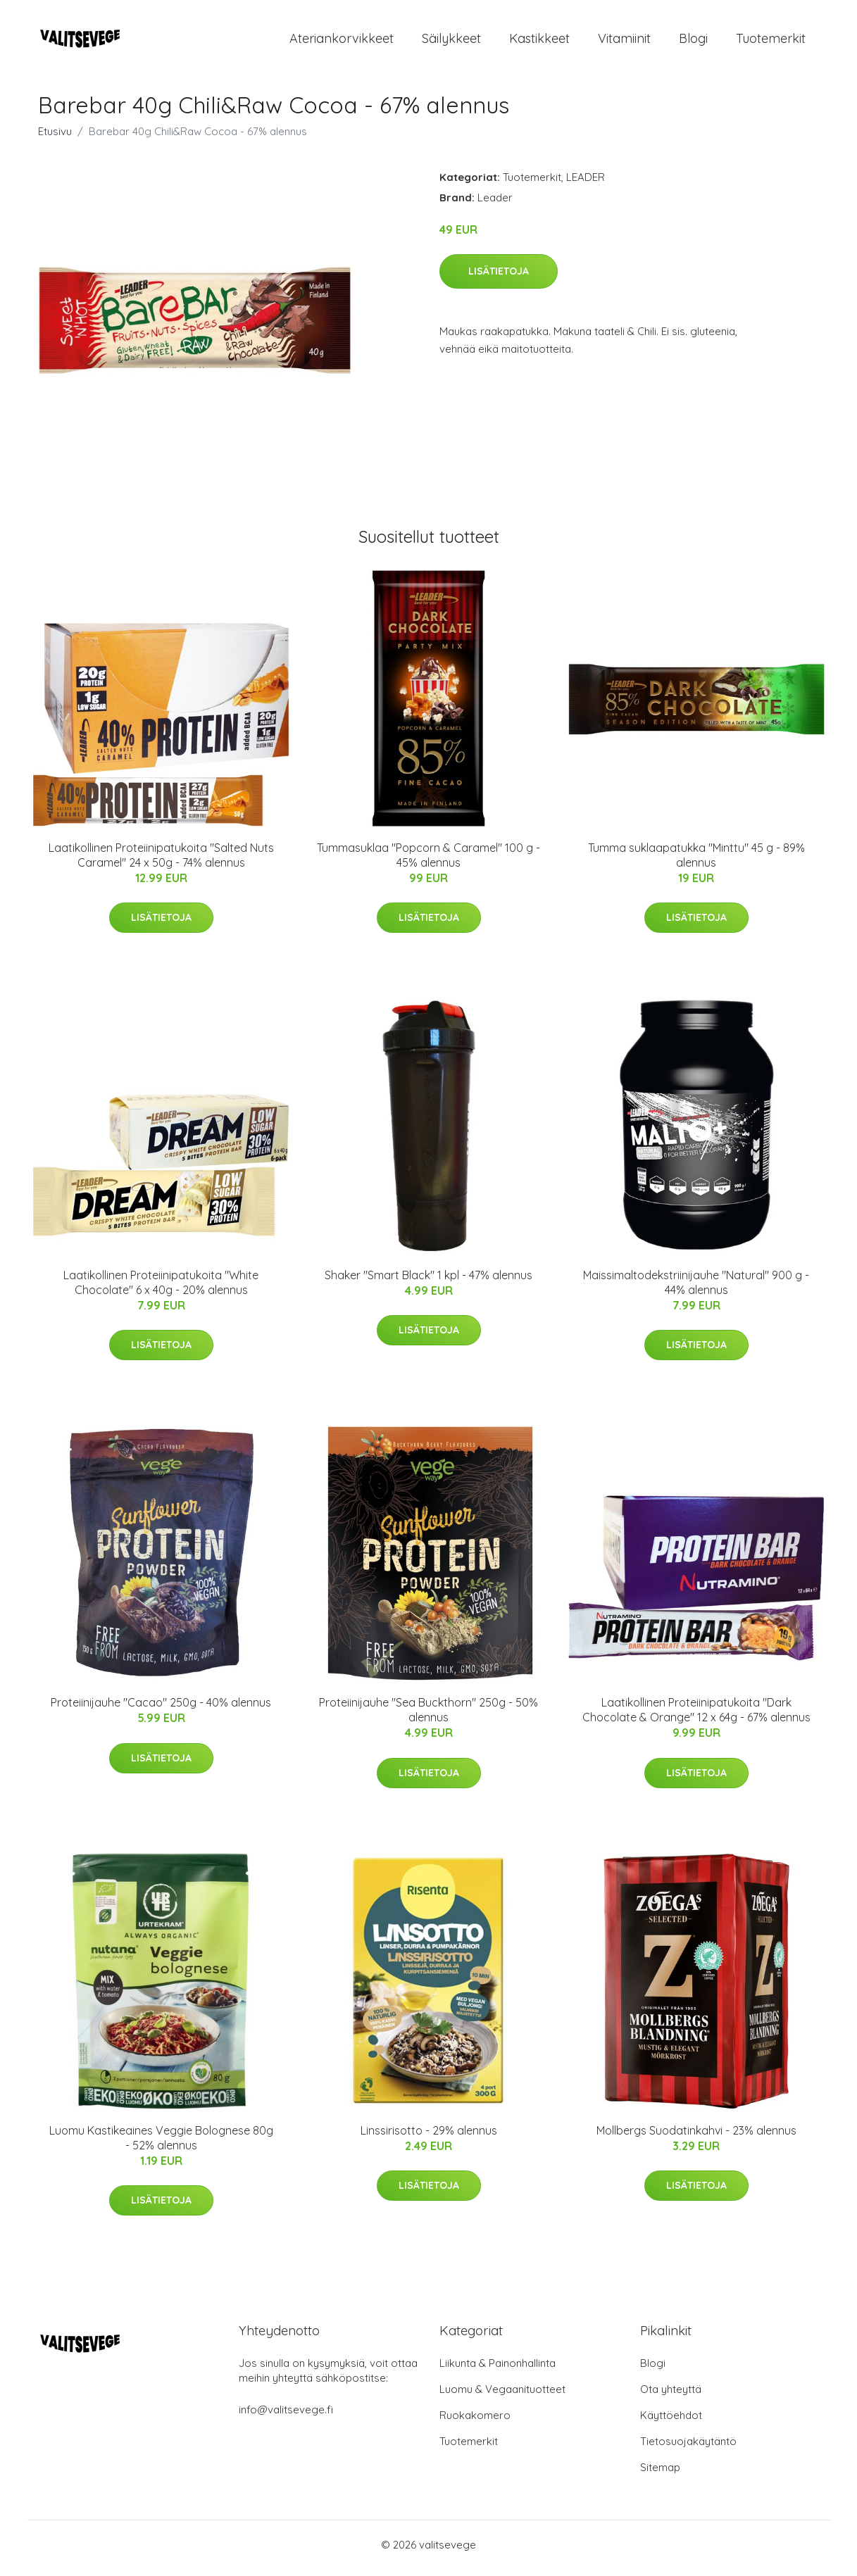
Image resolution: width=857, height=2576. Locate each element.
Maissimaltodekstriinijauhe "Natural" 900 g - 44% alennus (696, 1289)
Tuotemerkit (771, 42)
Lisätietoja (498, 278)
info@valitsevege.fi (286, 2416)
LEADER (585, 184)
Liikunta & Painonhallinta (497, 2370)
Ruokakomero (475, 2422)
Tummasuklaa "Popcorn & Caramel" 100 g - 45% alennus (428, 862)
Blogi (693, 42)
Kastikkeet (539, 42)
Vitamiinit (624, 42)
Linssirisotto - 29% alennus (429, 2137)
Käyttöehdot (671, 2422)
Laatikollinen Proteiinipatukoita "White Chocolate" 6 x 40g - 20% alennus (160, 1289)
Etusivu (55, 138)
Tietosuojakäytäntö (688, 2448)
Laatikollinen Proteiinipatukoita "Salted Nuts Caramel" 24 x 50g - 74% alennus (161, 862)
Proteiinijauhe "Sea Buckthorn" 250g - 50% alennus (428, 1717)
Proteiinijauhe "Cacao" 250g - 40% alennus (161, 1710)
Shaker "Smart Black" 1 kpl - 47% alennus (428, 1282)
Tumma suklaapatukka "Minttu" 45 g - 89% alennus (696, 862)
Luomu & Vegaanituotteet (502, 2396)
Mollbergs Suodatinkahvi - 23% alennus (696, 2137)
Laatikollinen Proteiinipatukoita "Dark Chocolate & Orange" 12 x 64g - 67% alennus (696, 1717)
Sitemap (660, 2474)
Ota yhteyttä (670, 2396)
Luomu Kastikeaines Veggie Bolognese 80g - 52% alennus (161, 2144)
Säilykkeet (451, 42)
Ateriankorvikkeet (341, 42)
